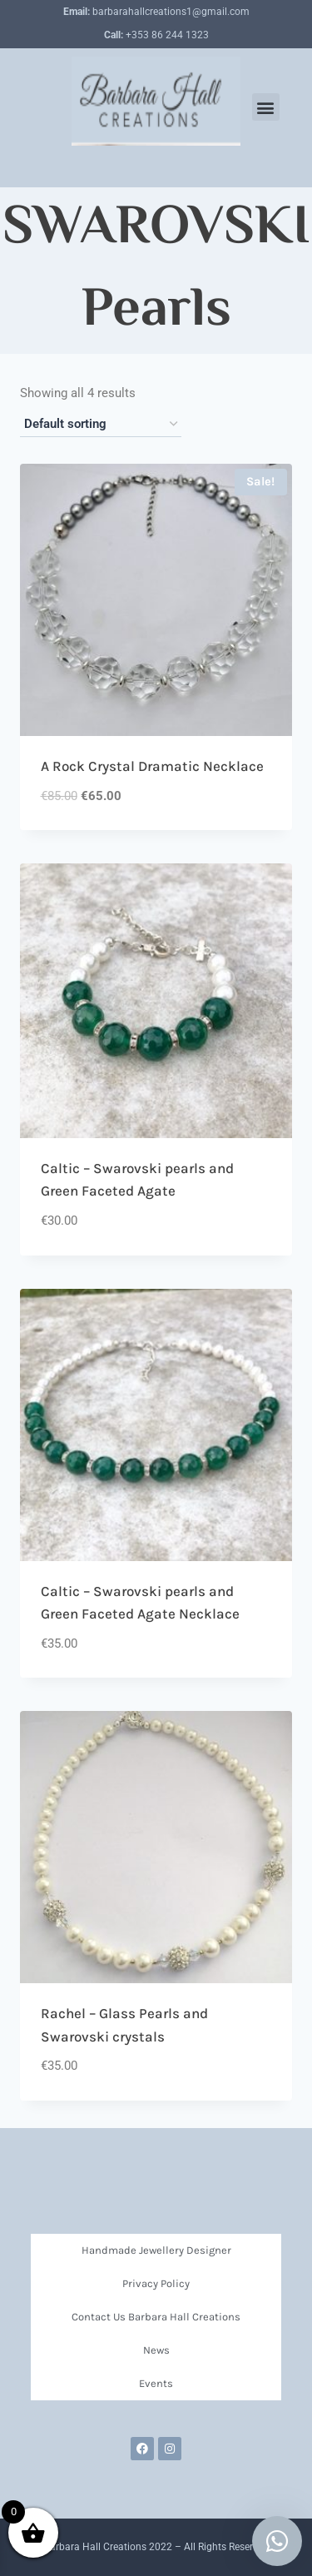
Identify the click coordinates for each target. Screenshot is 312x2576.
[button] (266, 107)
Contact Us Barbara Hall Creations (156, 2316)
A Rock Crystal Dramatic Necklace (152, 766)
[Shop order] (100, 424)
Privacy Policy (156, 2283)
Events (156, 2383)
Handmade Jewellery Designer (156, 2250)
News (156, 2350)
